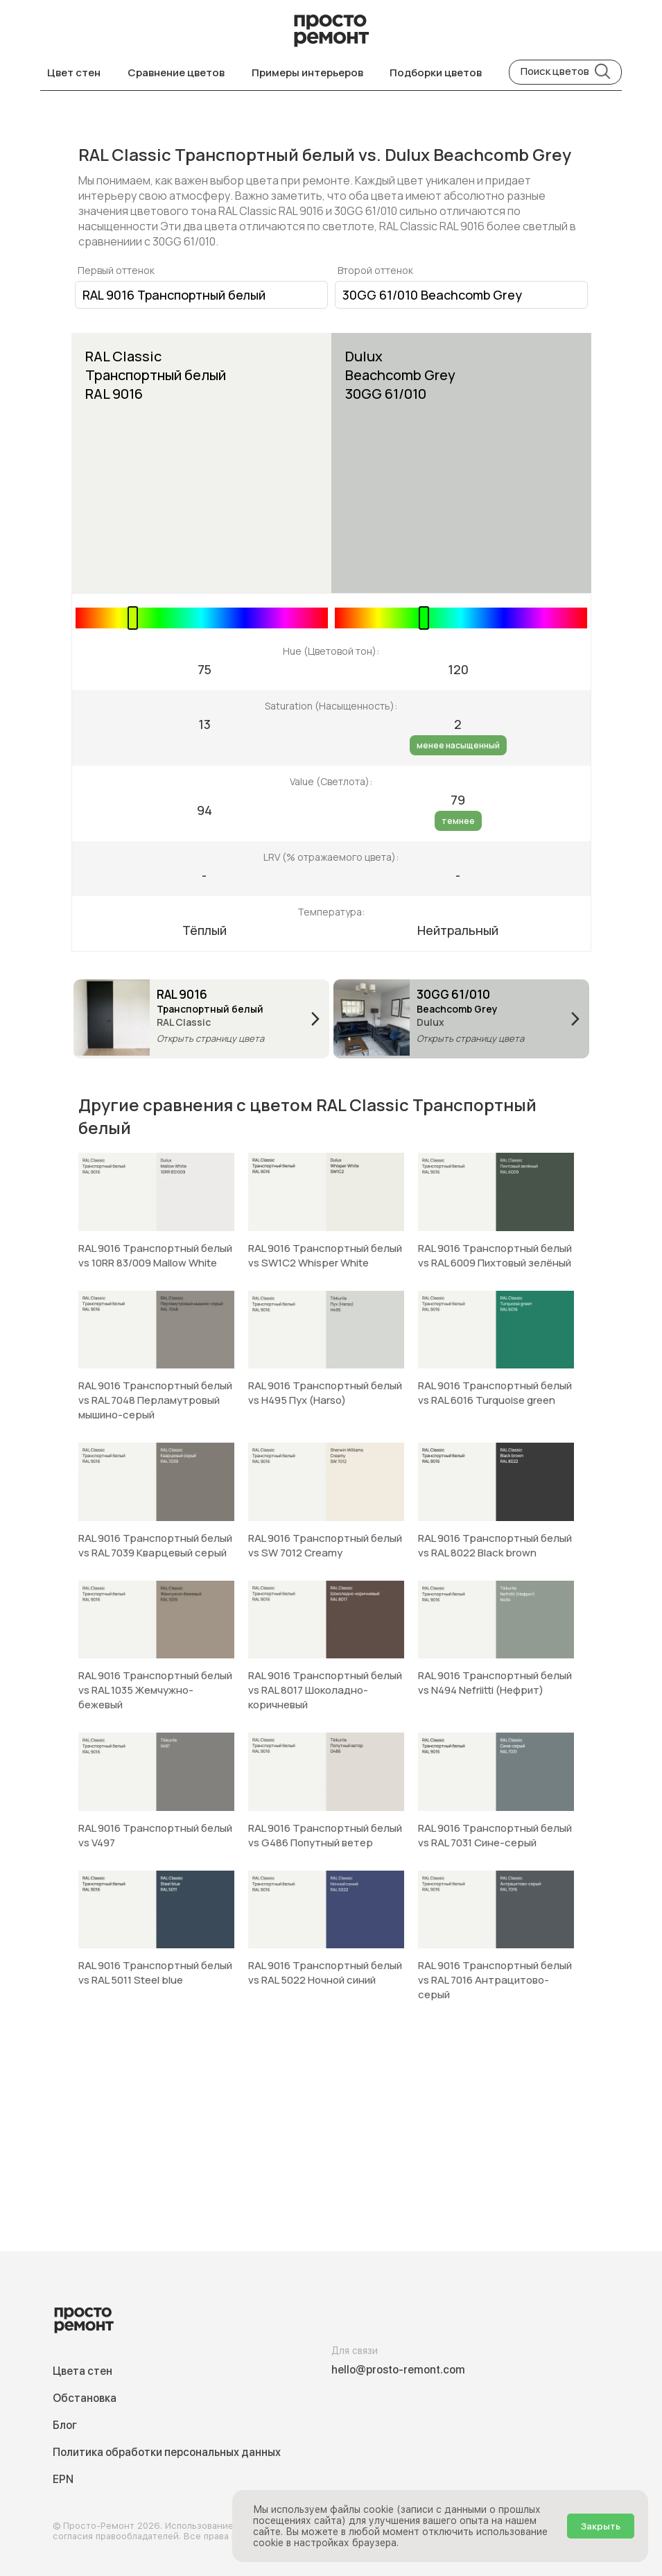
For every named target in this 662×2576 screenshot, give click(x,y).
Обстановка (84, 2398)
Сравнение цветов (176, 72)
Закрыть (600, 2526)
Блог (65, 2425)
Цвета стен (82, 2371)
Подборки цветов (436, 72)
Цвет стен (74, 72)
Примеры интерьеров (307, 72)
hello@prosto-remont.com (398, 2369)
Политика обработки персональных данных (167, 2452)
